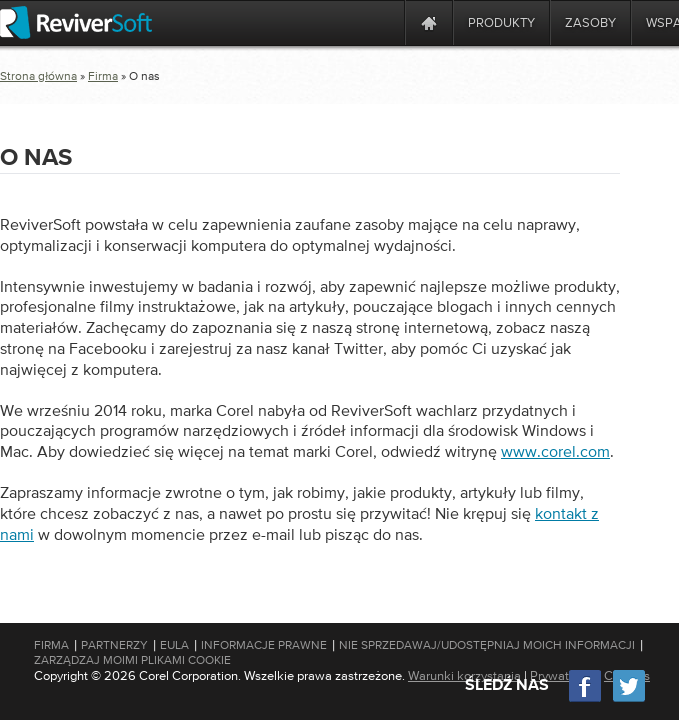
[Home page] (429, 22)
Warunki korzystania (464, 675)
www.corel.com (555, 451)
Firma (103, 76)
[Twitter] (629, 699)
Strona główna (38, 76)
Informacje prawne (264, 645)
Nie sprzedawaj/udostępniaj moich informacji (487, 645)
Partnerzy (114, 645)
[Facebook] (586, 699)
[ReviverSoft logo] (76, 22)
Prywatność (562, 675)
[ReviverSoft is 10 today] (385, 22)
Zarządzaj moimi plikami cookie (132, 660)
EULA (174, 645)
